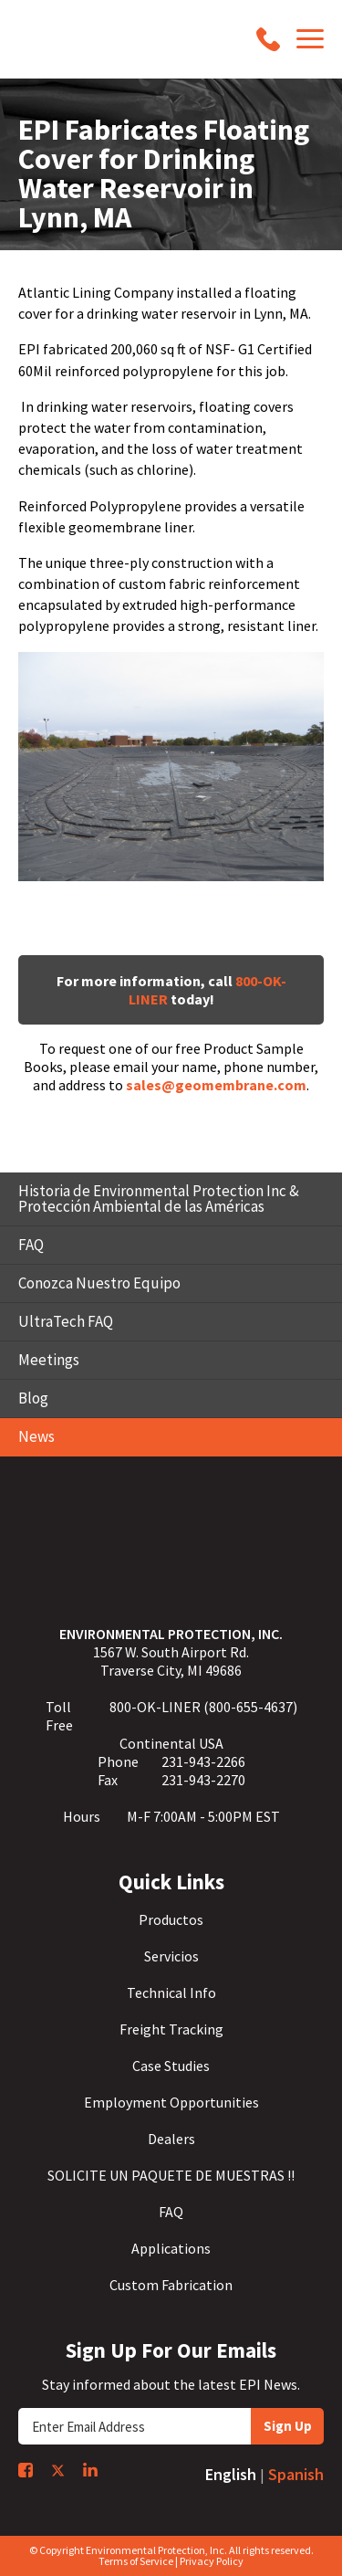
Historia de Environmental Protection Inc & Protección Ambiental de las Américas (158, 1198)
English (230, 2474)
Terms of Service (135, 2561)
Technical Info (171, 1992)
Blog (33, 1398)
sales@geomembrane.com (216, 1085)
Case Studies (171, 2065)
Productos (171, 1919)
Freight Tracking (171, 2029)
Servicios (171, 1956)
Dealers (171, 2138)
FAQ (31, 1245)
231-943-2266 (203, 1761)
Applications (171, 2248)
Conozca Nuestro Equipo (99, 1283)
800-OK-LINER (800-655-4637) (203, 1707)
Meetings (48, 1360)
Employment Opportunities (171, 2102)
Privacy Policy (212, 2561)
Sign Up (288, 2425)
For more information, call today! (171, 990)
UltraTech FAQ (65, 1321)
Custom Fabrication (171, 2285)
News (36, 1436)
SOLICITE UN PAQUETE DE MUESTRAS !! (171, 2175)
